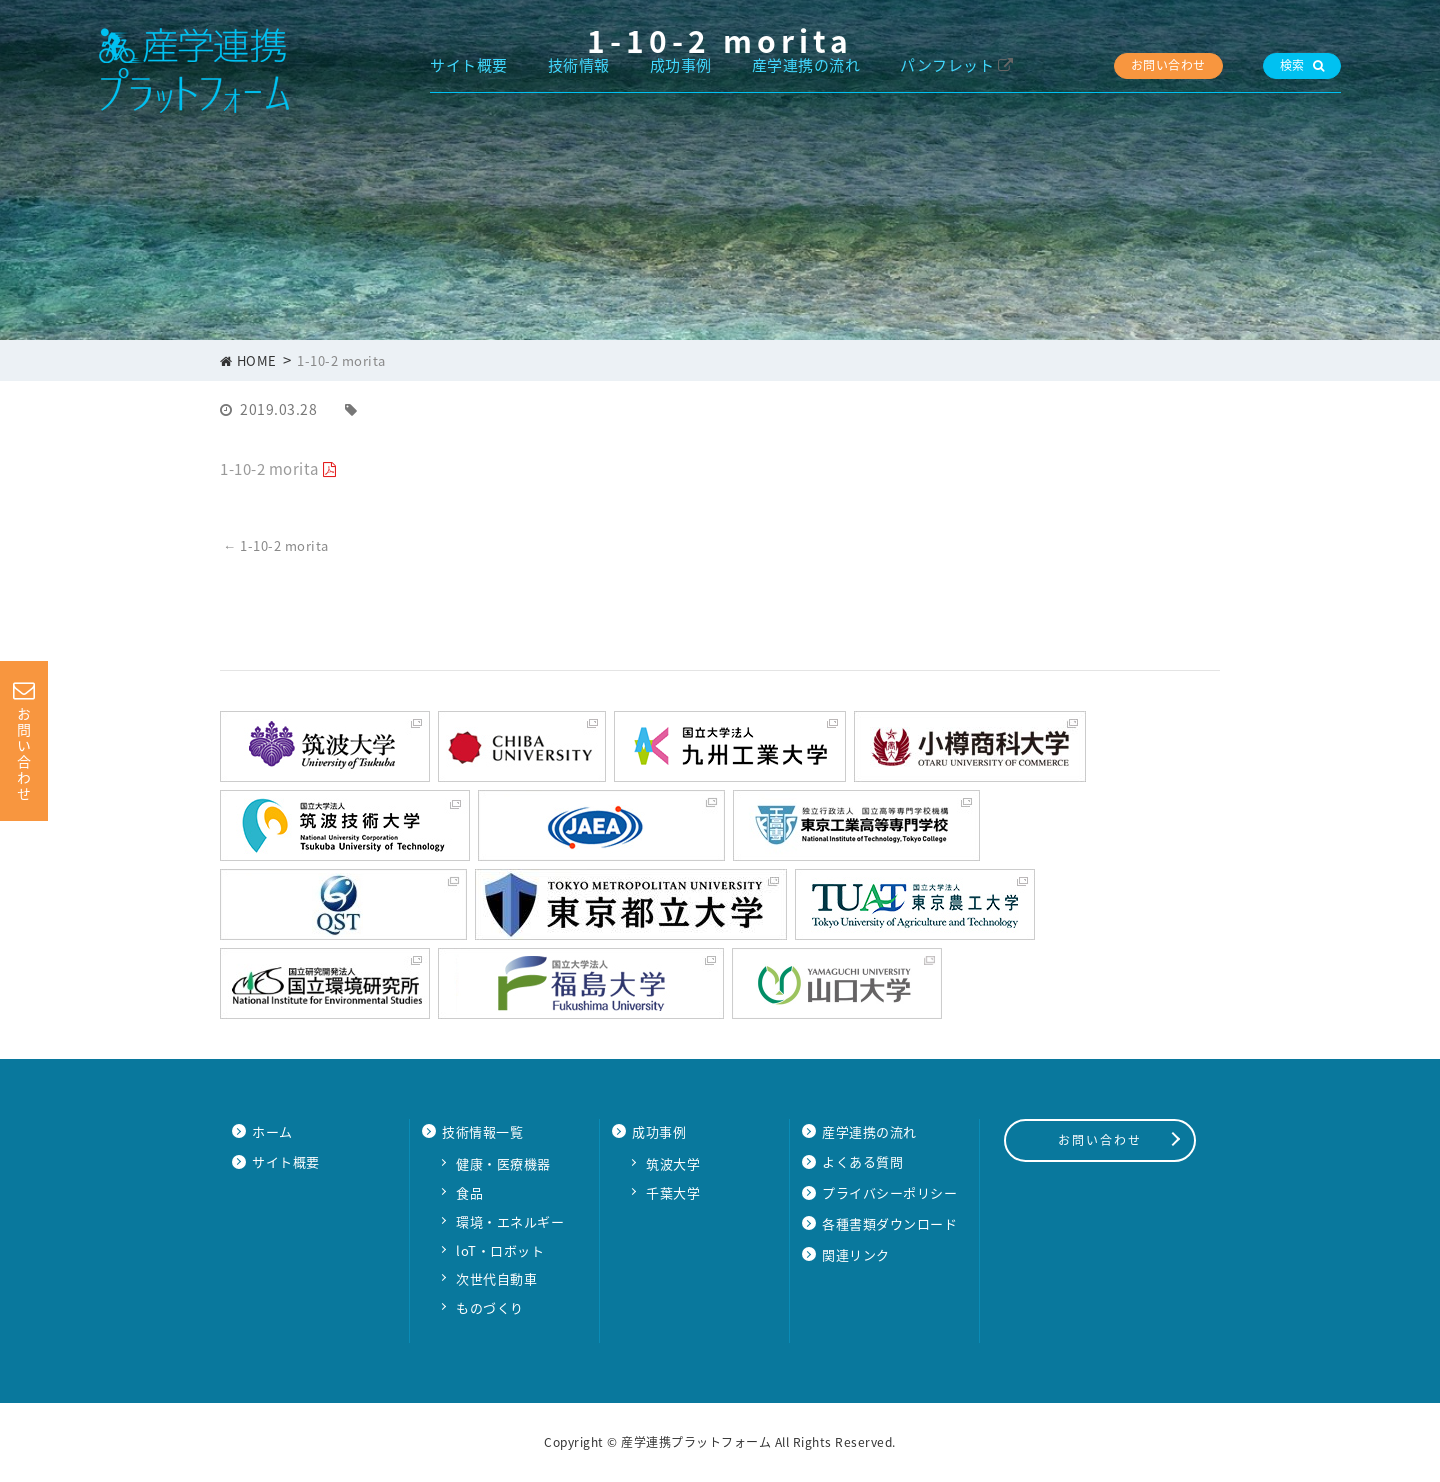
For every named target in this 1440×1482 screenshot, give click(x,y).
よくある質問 (862, 1161)
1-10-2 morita (269, 469)
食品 (469, 1192)
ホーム (272, 1131)
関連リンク (856, 1254)
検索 (1302, 65)
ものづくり (490, 1307)
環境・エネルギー (510, 1221)
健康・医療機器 (503, 1163)
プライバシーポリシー (889, 1192)
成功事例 (681, 65)
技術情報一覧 (482, 1131)
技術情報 (579, 65)
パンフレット (947, 65)
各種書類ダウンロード (889, 1223)
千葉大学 (673, 1192)
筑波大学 (673, 1163)
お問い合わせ (1168, 65)
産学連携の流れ (806, 65)
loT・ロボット (500, 1250)
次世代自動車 (496, 1278)
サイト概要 (469, 65)
